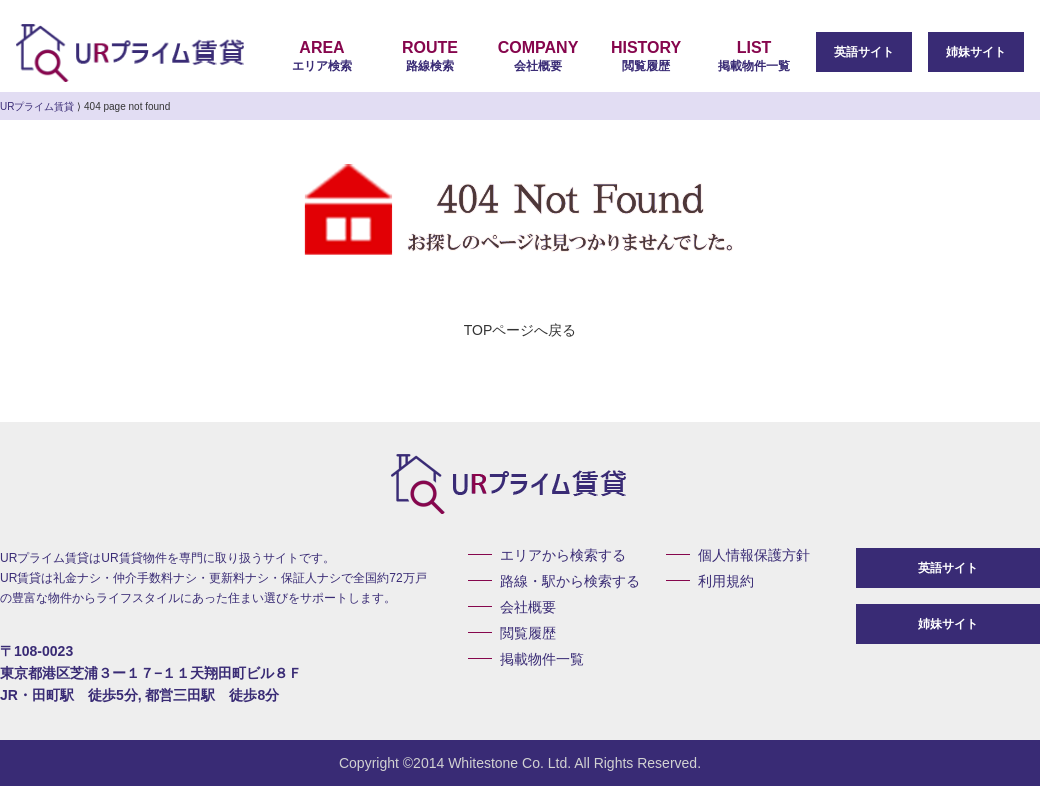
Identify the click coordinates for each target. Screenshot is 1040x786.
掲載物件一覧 (754, 56)
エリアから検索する (563, 555)
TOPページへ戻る (520, 330)
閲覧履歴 (646, 56)
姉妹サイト (976, 52)
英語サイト (864, 52)
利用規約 (726, 581)
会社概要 (538, 56)
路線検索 (430, 56)
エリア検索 (322, 56)
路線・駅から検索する (570, 581)
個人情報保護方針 (754, 555)
